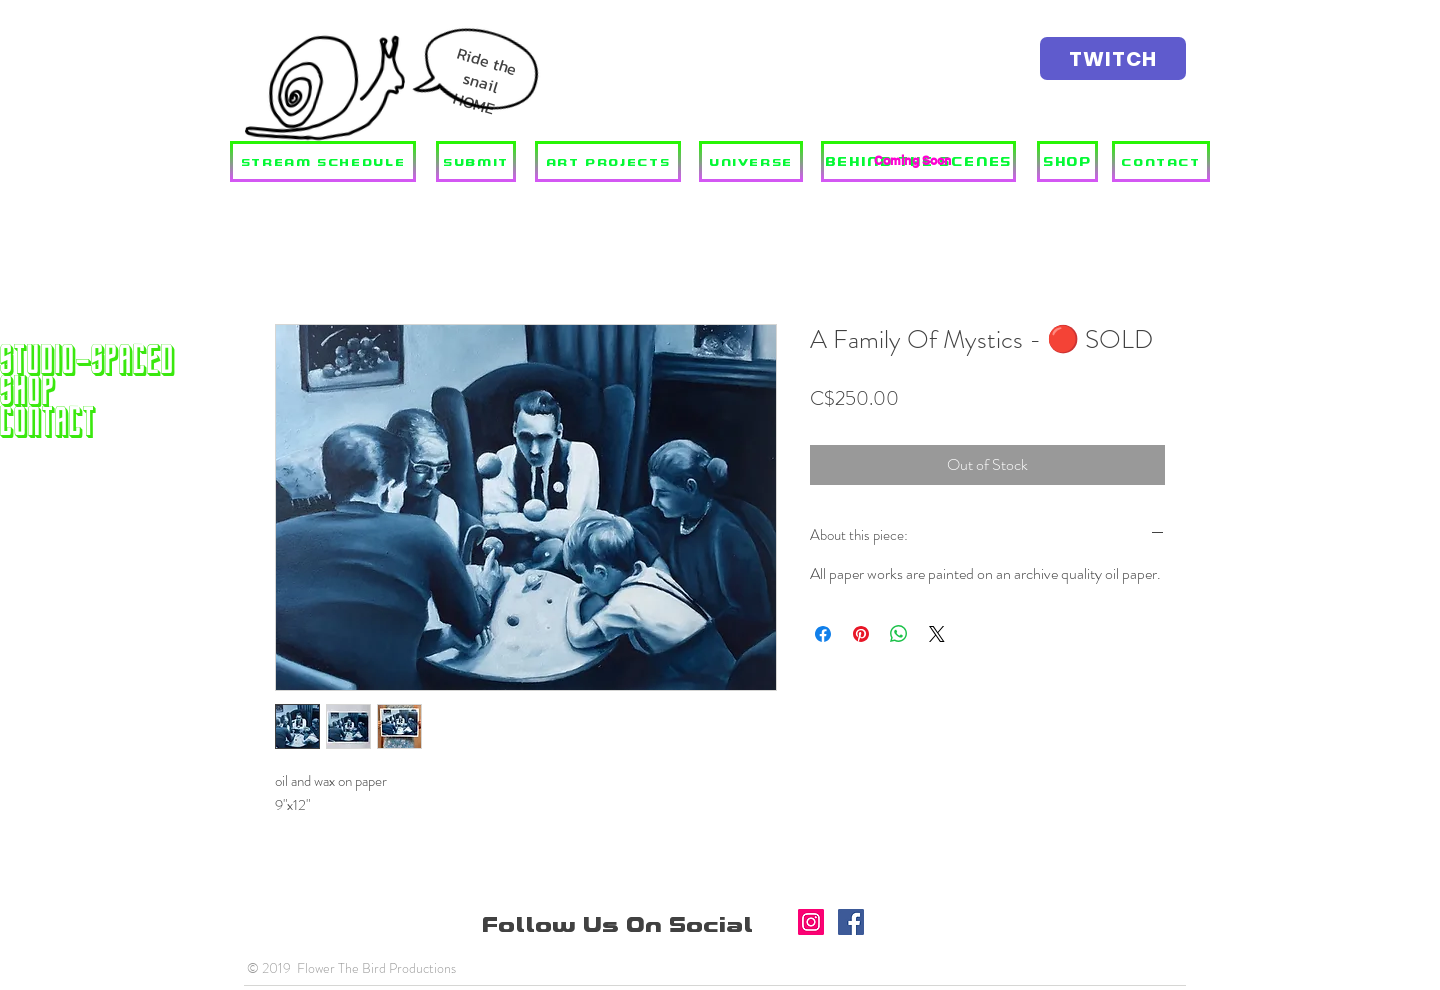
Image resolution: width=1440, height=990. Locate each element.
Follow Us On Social (621, 925)
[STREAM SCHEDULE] (323, 161)
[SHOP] (1067, 161)
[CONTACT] (1161, 161)
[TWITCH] (1113, 58)
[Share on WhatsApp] (899, 634)
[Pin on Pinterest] (861, 634)
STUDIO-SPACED (87, 359)
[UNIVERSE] (751, 161)
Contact (48, 421)
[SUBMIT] (476, 161)
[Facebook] (851, 922)
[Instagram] (811, 922)
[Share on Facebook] (823, 634)
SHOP (28, 390)
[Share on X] (937, 634)
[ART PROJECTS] (608, 161)
